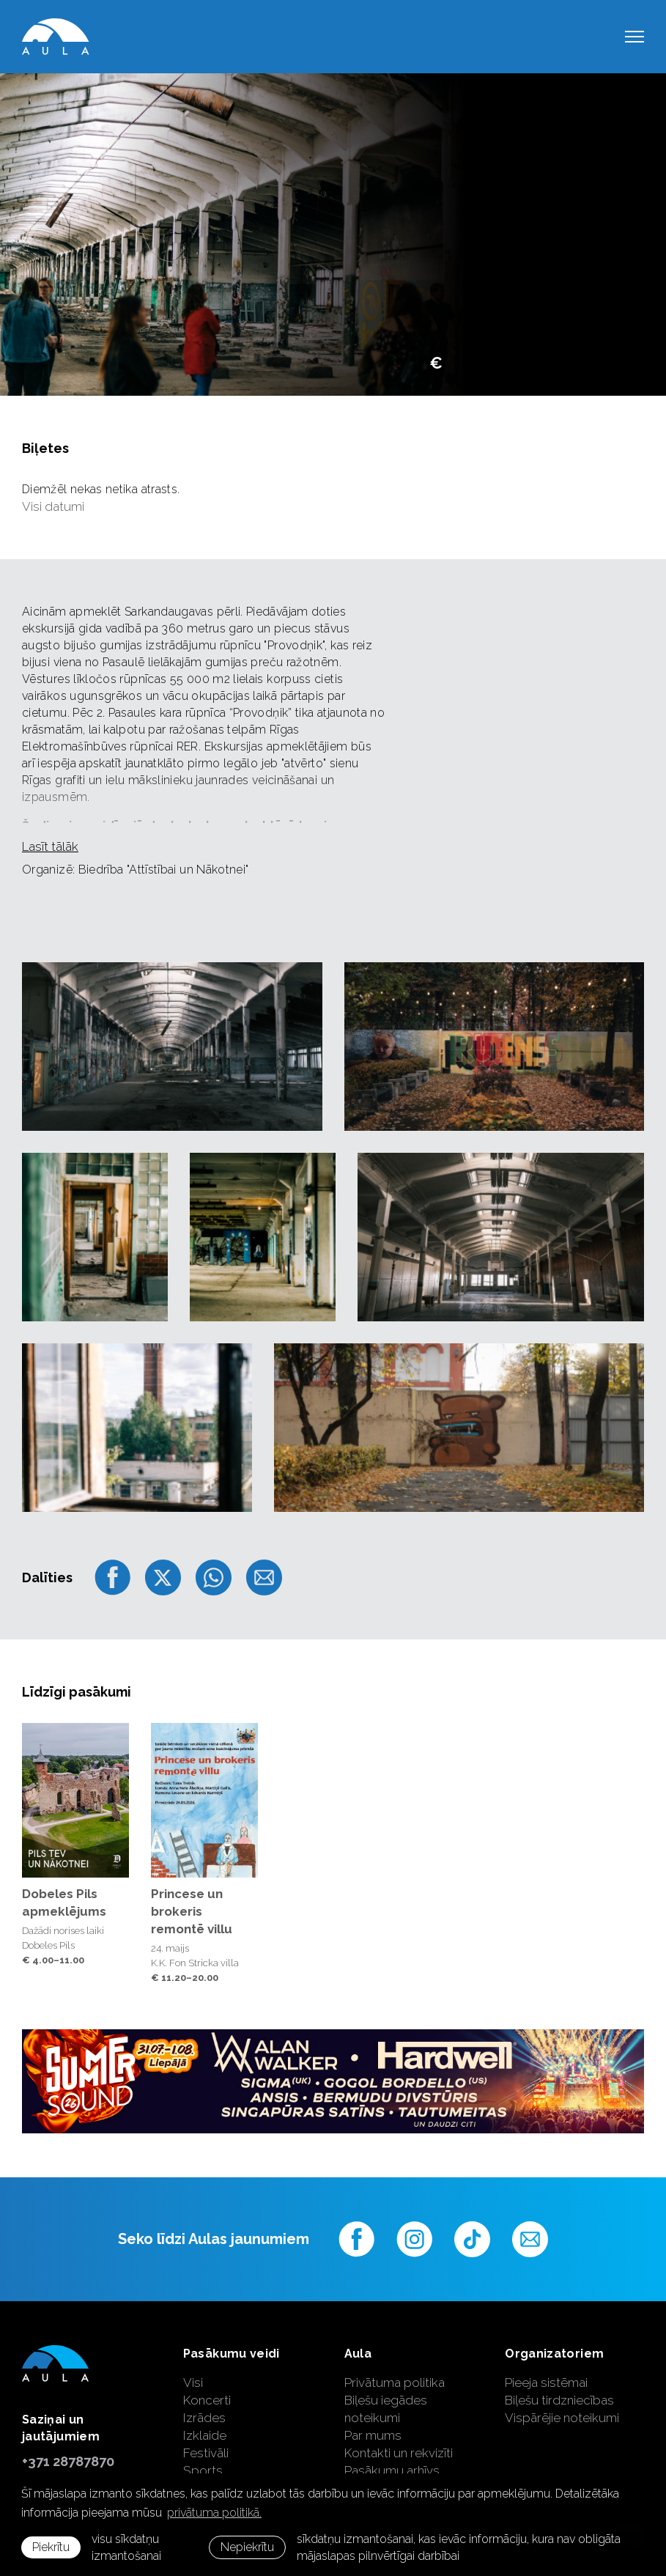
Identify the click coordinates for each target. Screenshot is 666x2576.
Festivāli (206, 2453)
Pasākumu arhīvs (392, 2470)
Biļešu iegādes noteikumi (385, 2409)
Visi (193, 2382)
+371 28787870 (68, 2461)
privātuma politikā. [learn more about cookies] (214, 2513)
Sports (203, 2470)
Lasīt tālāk (50, 846)
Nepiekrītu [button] (247, 2547)
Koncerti (207, 2400)
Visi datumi (53, 506)
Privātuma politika (394, 2382)
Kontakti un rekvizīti (398, 2453)
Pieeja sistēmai (546, 2382)
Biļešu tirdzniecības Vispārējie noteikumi (562, 2409)
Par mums (373, 2435)
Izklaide (204, 2435)
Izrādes (204, 2417)
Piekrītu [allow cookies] (51, 2547)
